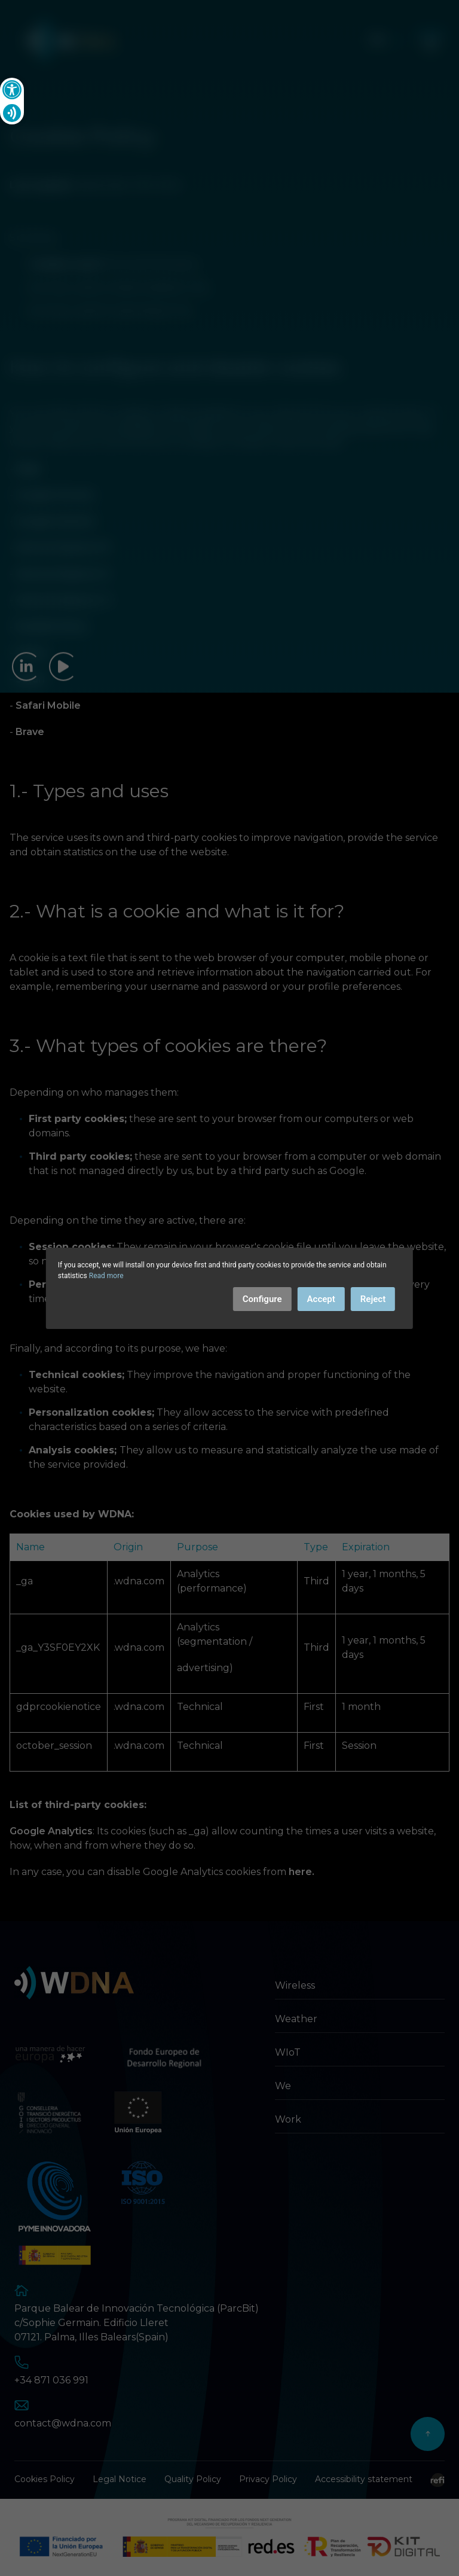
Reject (372, 1299)
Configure (262, 1299)
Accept (321, 1299)
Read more (106, 1276)
